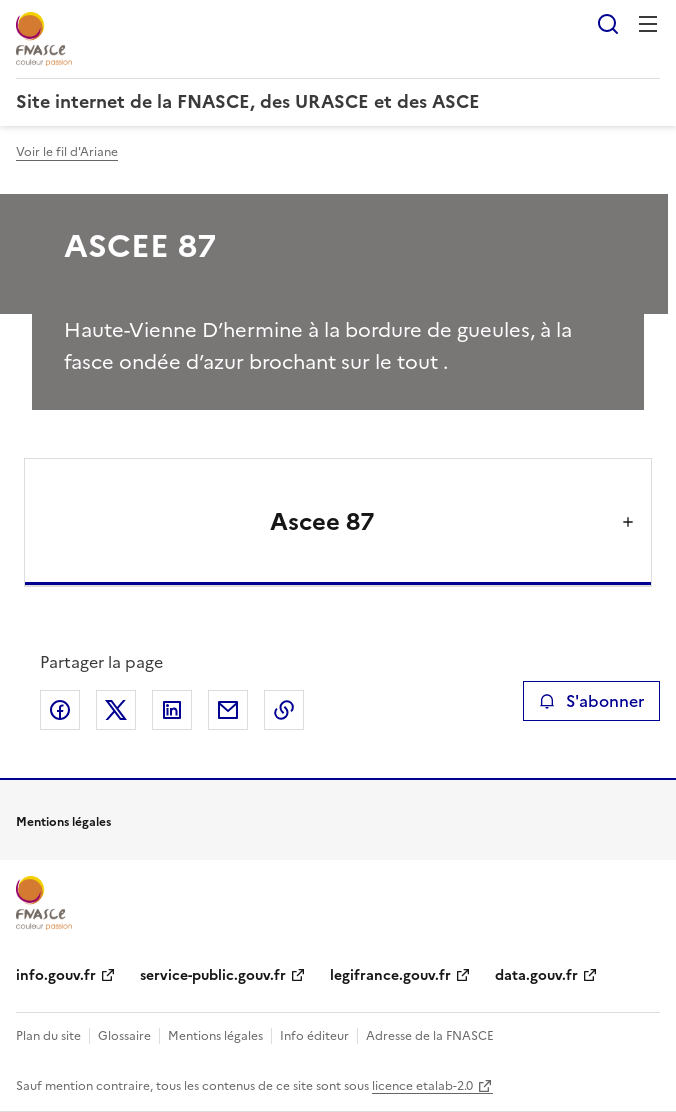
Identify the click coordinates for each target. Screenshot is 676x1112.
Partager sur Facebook (60, 710)
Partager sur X (116, 710)
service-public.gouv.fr (213, 975)
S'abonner (591, 701)
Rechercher (608, 24)
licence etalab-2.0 (422, 1086)
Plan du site (48, 1036)
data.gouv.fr (536, 975)
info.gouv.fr (56, 975)
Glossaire (124, 1036)
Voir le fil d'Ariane (67, 152)
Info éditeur (314, 1036)
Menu (648, 24)
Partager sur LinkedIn (172, 710)
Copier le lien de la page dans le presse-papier (284, 710)
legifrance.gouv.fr (390, 975)
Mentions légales (215, 1036)
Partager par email (228, 710)
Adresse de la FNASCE (430, 1036)
